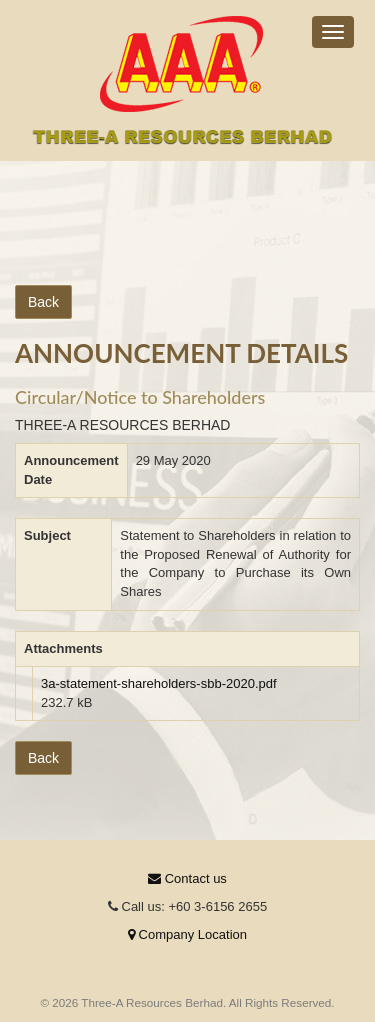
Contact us (187, 878)
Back (43, 302)
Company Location (187, 934)
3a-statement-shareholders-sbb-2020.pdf (159, 683)
